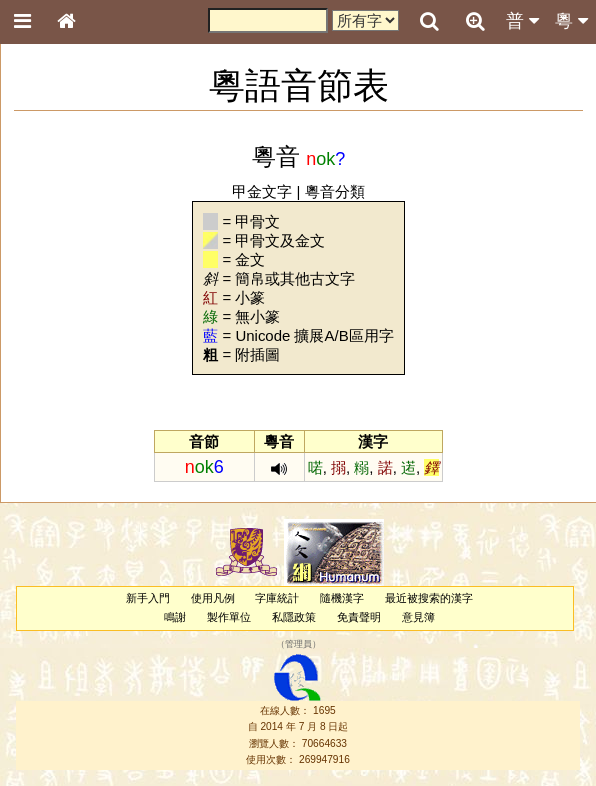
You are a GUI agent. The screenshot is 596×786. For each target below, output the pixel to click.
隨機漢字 (342, 598)
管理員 (298, 644)
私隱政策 (294, 617)
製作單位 (229, 617)
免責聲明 (359, 617)
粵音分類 (335, 191)
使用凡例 (213, 598)
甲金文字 (262, 191)
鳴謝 (175, 617)
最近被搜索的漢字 (429, 598)
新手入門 (148, 598)
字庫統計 (277, 598)
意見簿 (418, 617)
